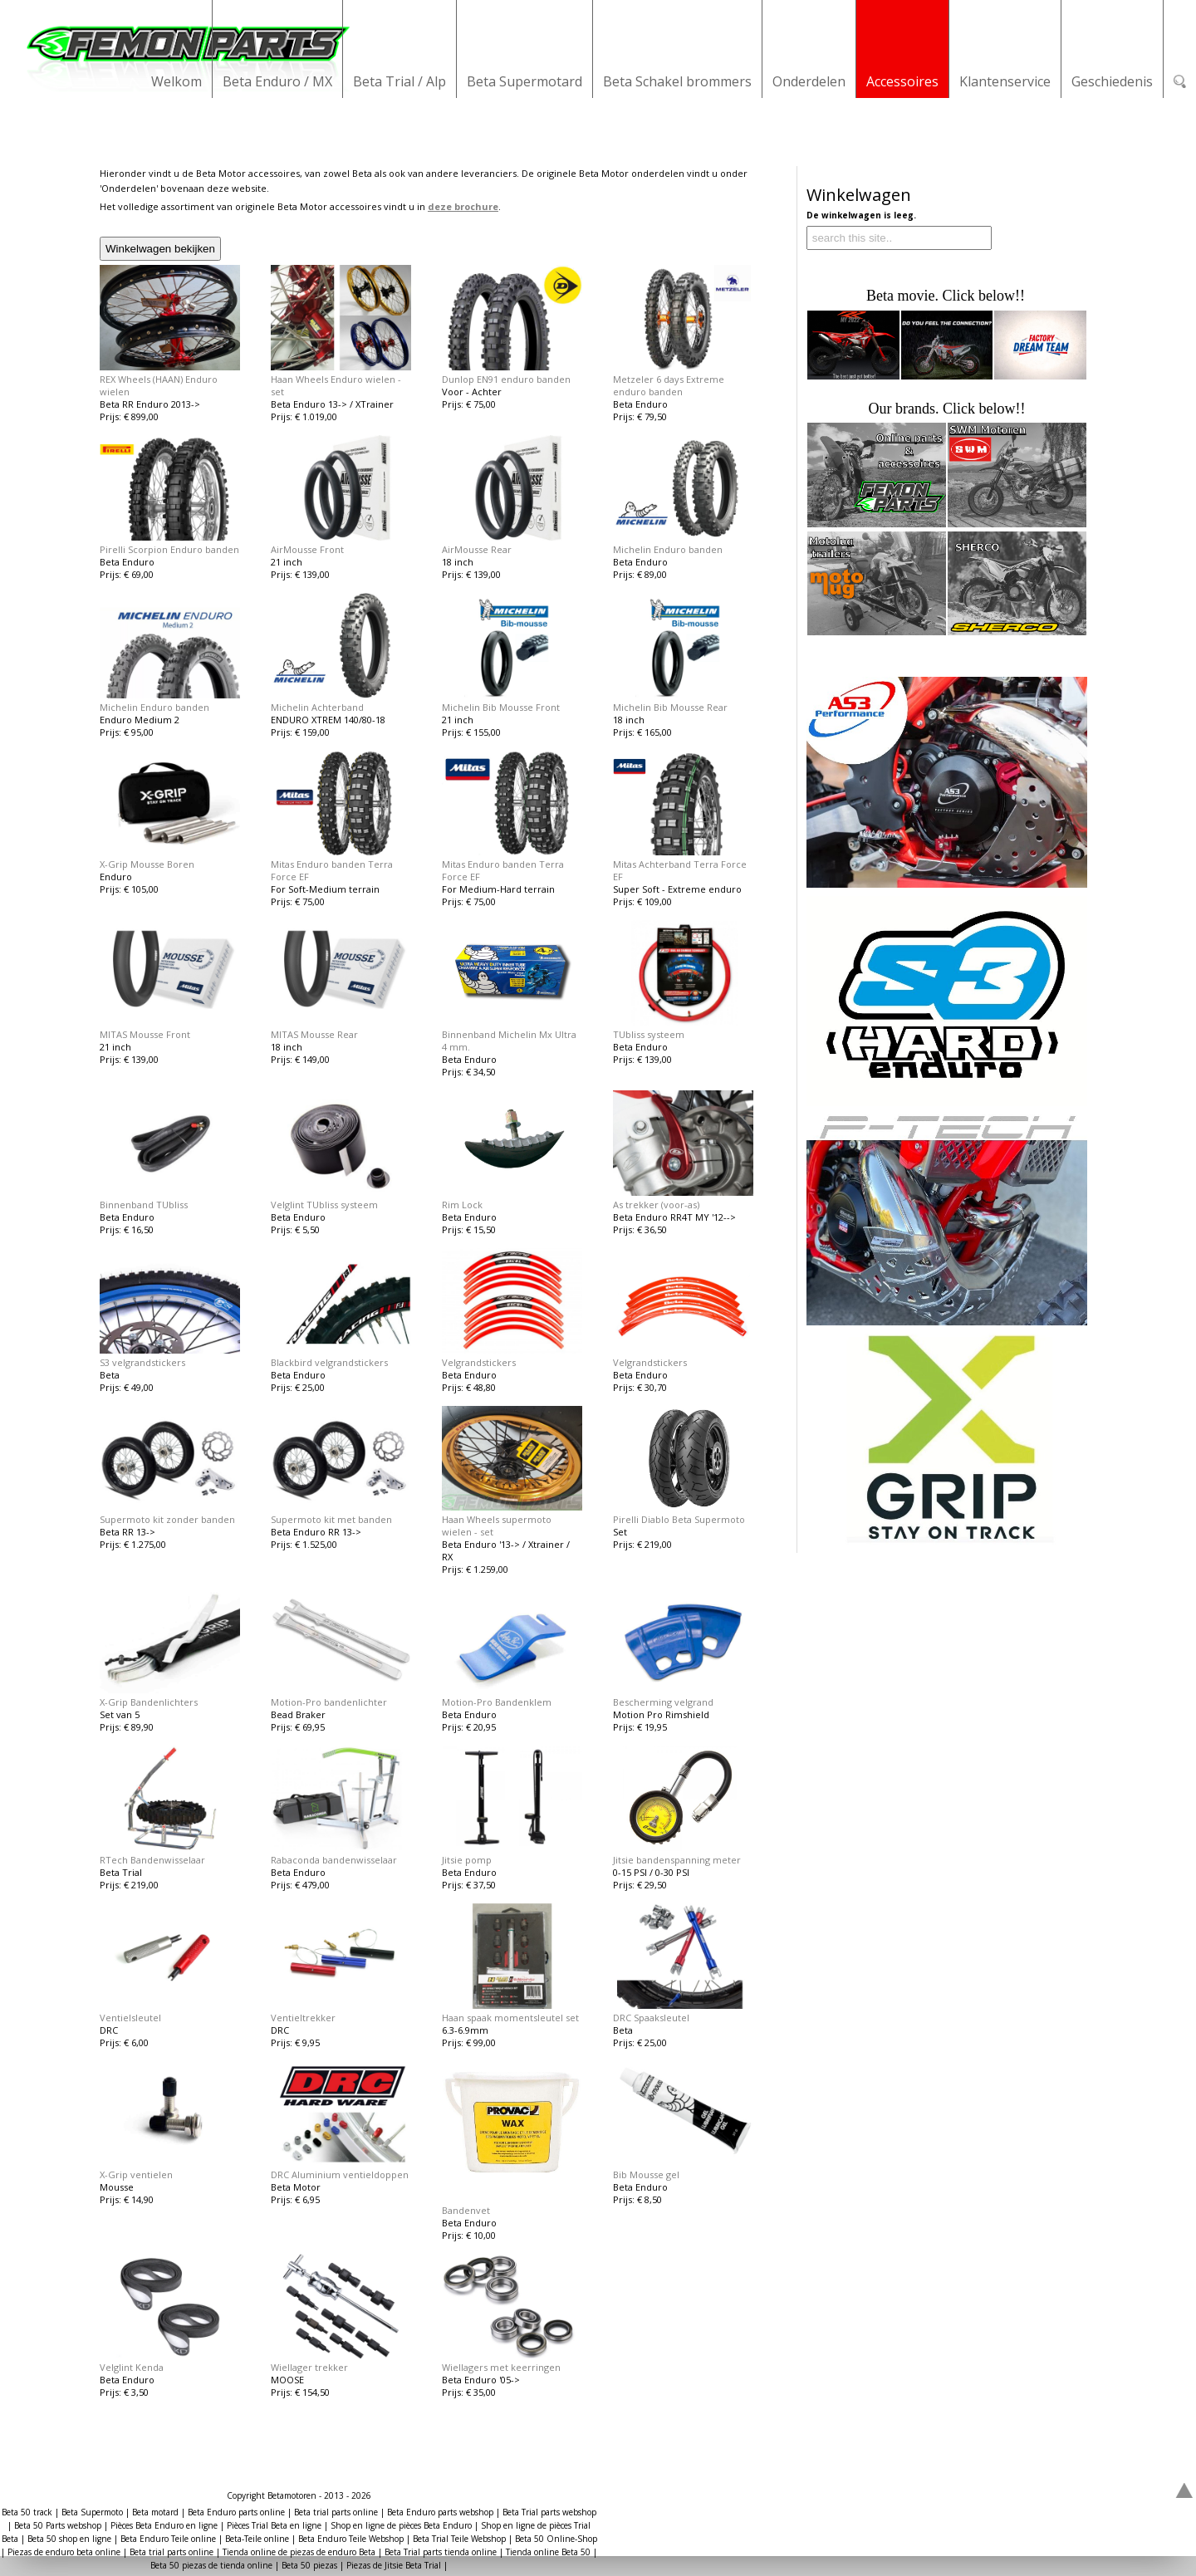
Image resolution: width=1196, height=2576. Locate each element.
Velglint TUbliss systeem (324, 1204)
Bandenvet (466, 2210)
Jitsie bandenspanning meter (677, 1860)
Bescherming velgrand (663, 1702)
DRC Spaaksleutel (651, 2017)
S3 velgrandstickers (142, 1362)
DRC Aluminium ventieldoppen (340, 2174)
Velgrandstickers (479, 1362)
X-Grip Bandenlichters (149, 1702)
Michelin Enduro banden (668, 549)
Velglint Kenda (132, 2367)
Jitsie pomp (467, 1860)
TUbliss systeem (648, 1034)
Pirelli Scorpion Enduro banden (169, 549)
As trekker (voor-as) (656, 1204)
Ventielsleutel (130, 2017)
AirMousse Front (307, 549)
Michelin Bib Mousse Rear (670, 707)
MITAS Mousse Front (145, 1034)
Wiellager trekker (309, 2367)
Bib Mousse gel (646, 2174)
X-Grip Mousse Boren (147, 864)
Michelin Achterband (317, 707)
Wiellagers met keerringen (501, 2367)
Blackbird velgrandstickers (329, 1362)
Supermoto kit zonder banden (167, 1519)
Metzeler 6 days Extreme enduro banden (668, 385)
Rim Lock (462, 1204)
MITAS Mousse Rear (314, 1034)
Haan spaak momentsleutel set (510, 2017)
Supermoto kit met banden (331, 1519)
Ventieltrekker (303, 2017)
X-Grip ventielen (136, 2174)
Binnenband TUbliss (144, 1204)
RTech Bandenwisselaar (152, 1860)
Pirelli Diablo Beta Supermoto (679, 1519)
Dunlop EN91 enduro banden (506, 379)
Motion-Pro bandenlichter (329, 1702)
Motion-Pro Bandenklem (496, 1702)
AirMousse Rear (477, 549)
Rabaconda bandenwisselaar (334, 1860)
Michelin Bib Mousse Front (501, 707)
